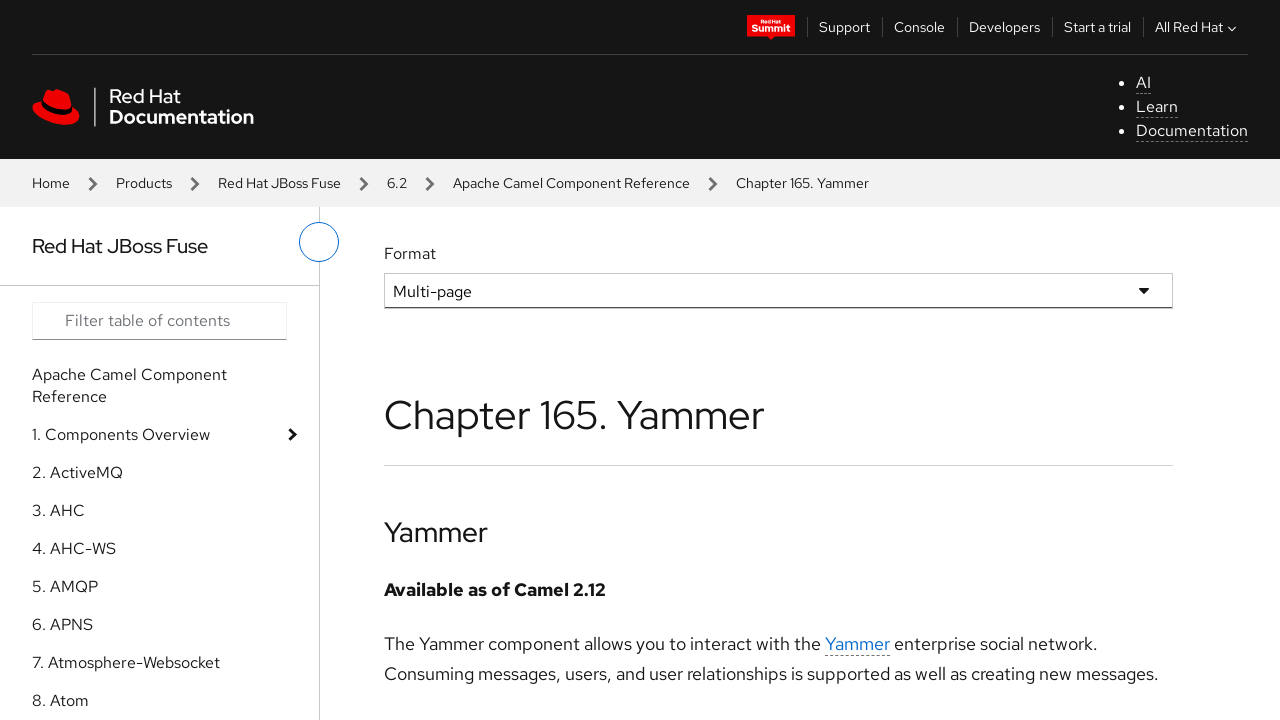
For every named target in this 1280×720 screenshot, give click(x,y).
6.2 (397, 183)
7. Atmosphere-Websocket (126, 662)
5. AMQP (65, 586)
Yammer (436, 532)
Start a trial (1097, 27)
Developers (1004, 27)
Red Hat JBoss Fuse (279, 183)
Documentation (1192, 130)
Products (144, 183)
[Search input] (159, 321)
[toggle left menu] (319, 242)
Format (410, 253)
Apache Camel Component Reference (571, 183)
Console (919, 27)
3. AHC (58, 510)
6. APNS (62, 624)
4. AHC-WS (74, 548)
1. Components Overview (121, 434)
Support (844, 27)
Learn (1157, 106)
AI (1143, 82)
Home (51, 183)
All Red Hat (1198, 27)
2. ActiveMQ (77, 472)
